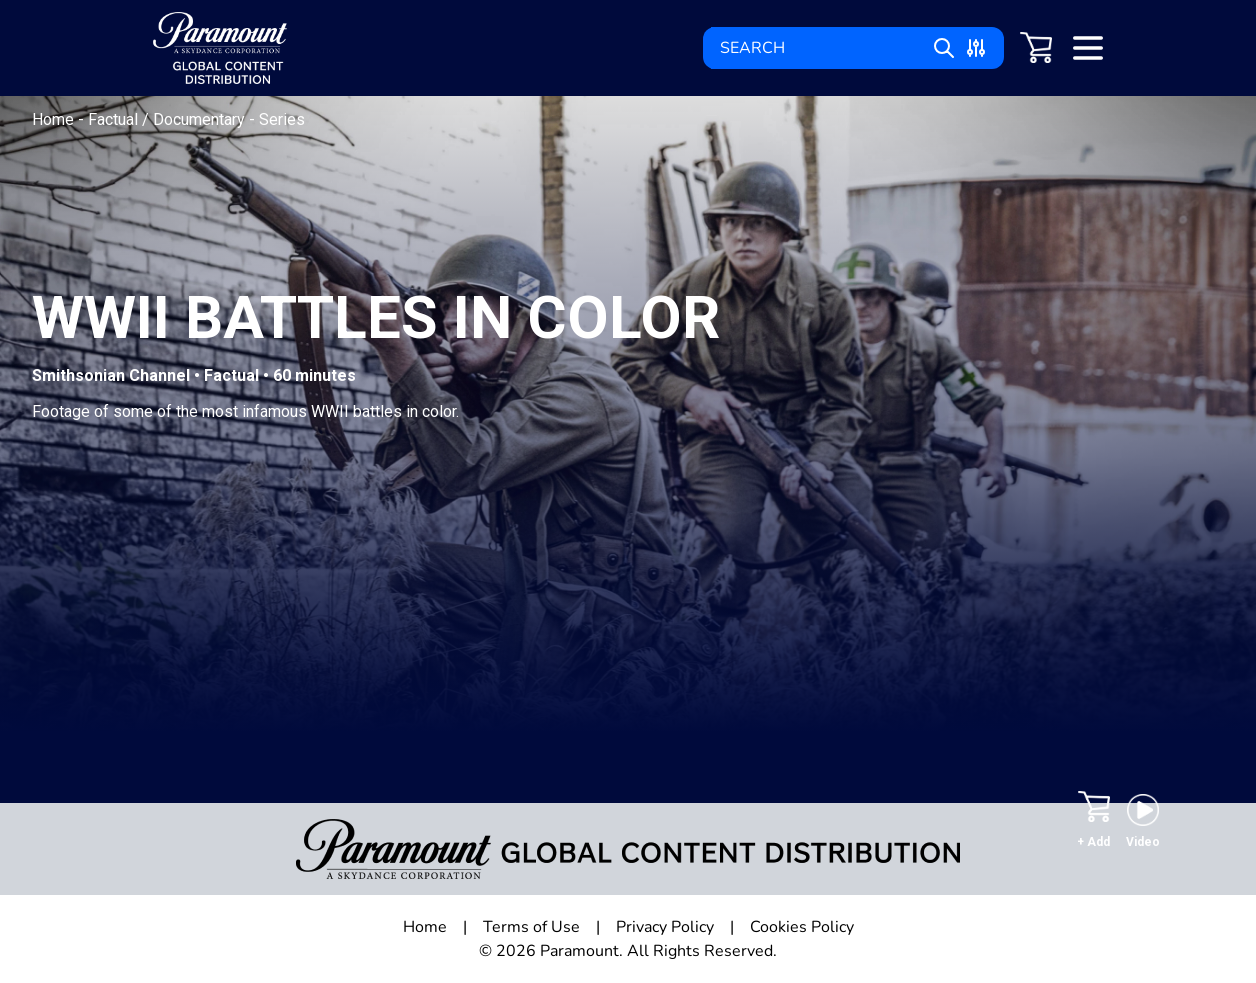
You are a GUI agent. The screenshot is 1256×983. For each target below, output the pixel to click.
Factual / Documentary (168, 119)
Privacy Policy (665, 927)
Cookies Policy (802, 927)
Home (55, 119)
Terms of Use (531, 927)
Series (282, 119)
